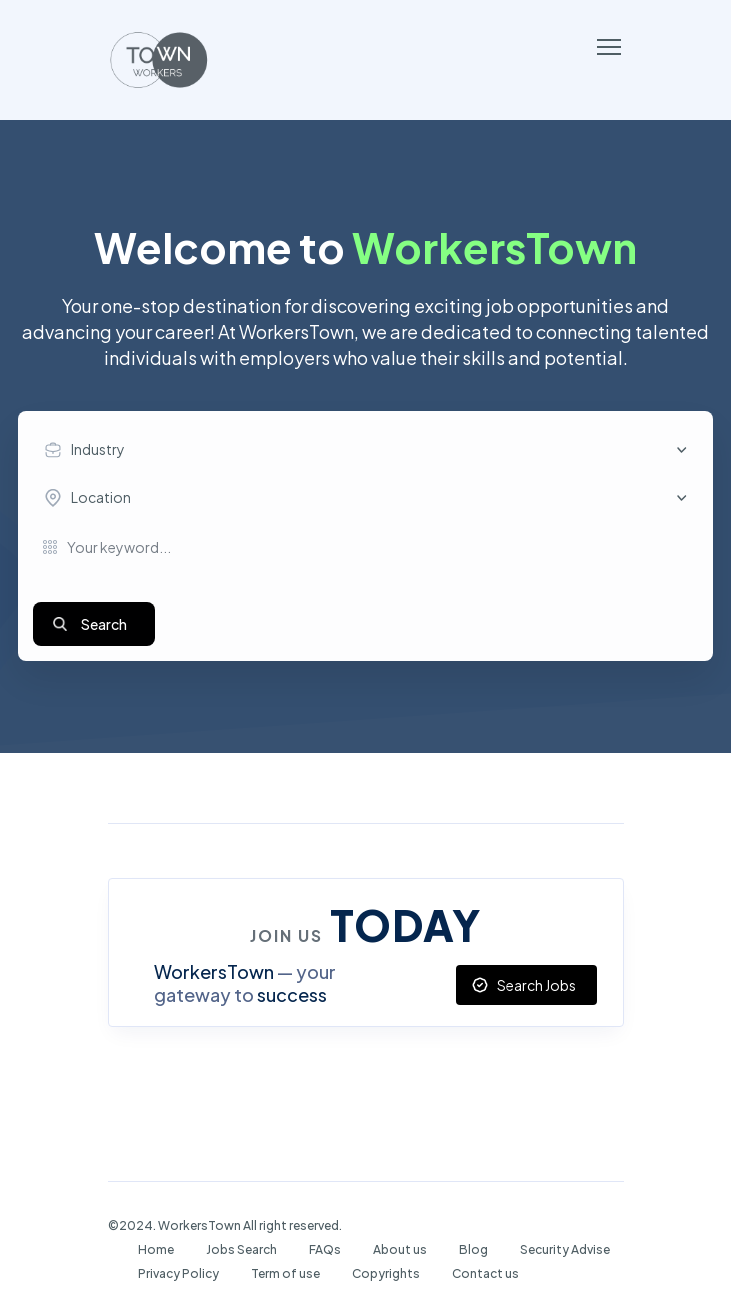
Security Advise (565, 1249)
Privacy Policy (178, 1273)
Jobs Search (241, 1249)
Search (104, 624)
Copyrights (386, 1273)
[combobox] (370, 450)
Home (156, 1249)
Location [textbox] (101, 497)
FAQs (325, 1249)
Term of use (285, 1273)
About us (400, 1249)
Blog (473, 1249)
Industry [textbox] (98, 449)
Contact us (485, 1273)
